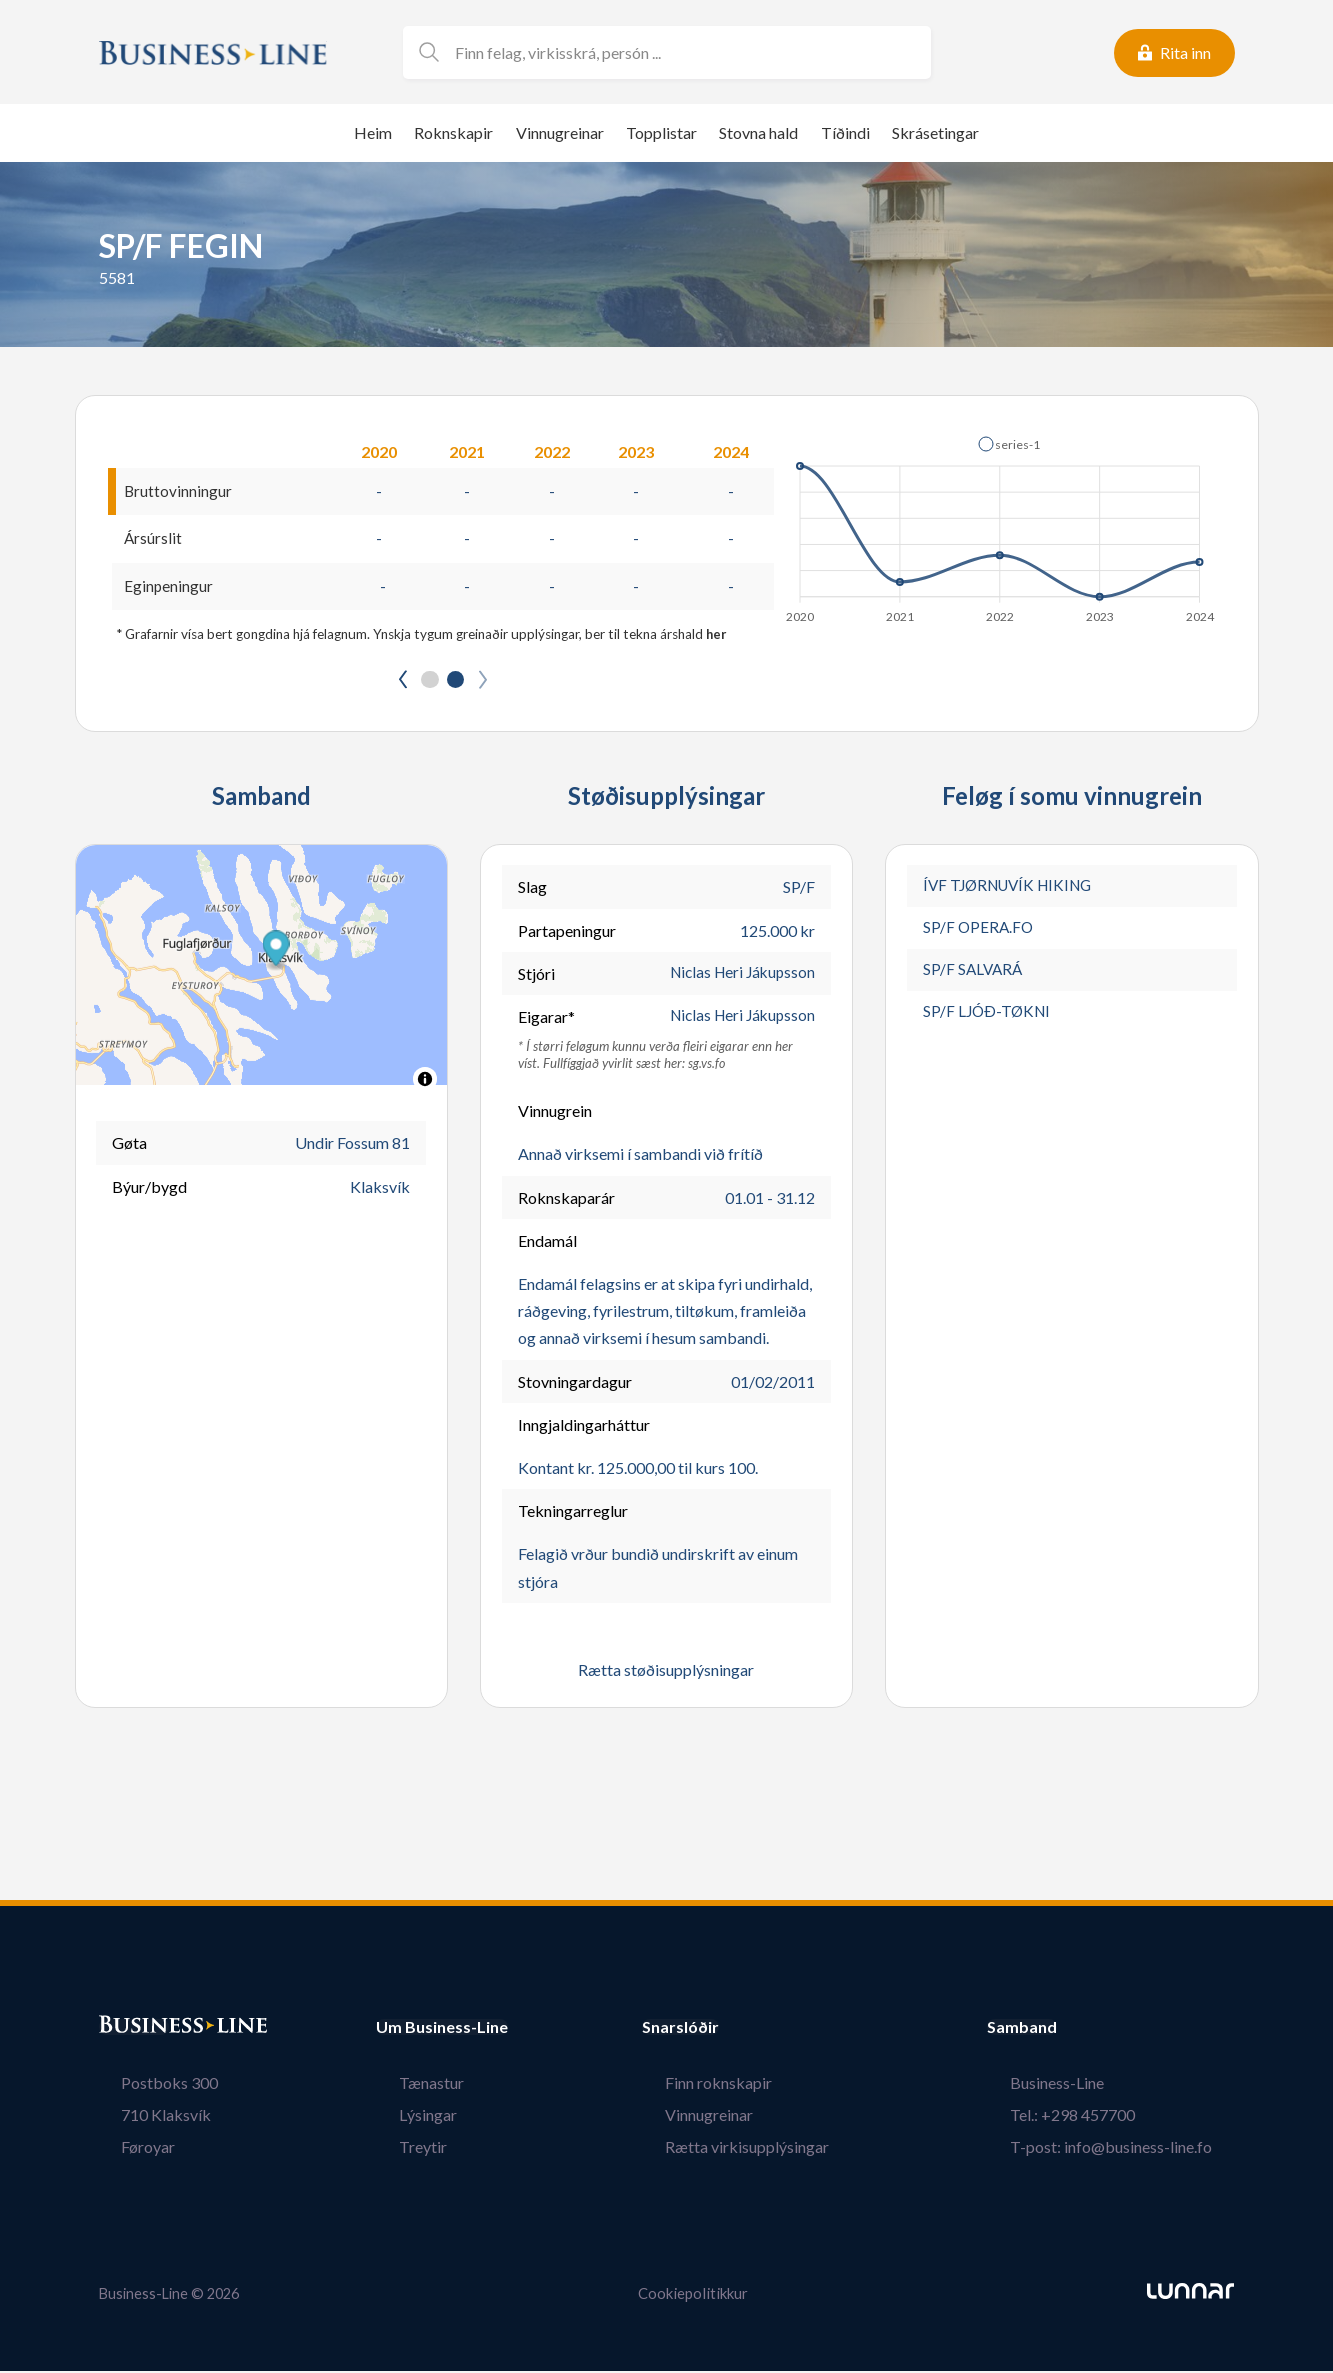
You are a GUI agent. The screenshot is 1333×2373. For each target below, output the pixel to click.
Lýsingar (405, 2117)
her (717, 636)
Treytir (400, 2149)
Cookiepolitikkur (693, 2296)
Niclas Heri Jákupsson (738, 976)
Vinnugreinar (560, 132)
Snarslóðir (726, 2030)
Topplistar (661, 132)
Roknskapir (453, 132)
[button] (1009, 444)
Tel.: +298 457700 (1094, 2117)
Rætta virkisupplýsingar (770, 2149)
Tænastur (408, 2085)
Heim (373, 132)
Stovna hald (758, 132)
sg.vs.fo (707, 1067)
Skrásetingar (935, 132)
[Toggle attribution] (425, 1082)
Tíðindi (845, 132)
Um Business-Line (442, 2030)
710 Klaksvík (144, 2117)
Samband (1067, 2030)
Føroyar (126, 2149)
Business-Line (1079, 2085)
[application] (1001, 524)
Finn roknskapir (741, 2085)
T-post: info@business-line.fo (1133, 2149)
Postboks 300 (147, 2085)
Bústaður (134, 2030)
